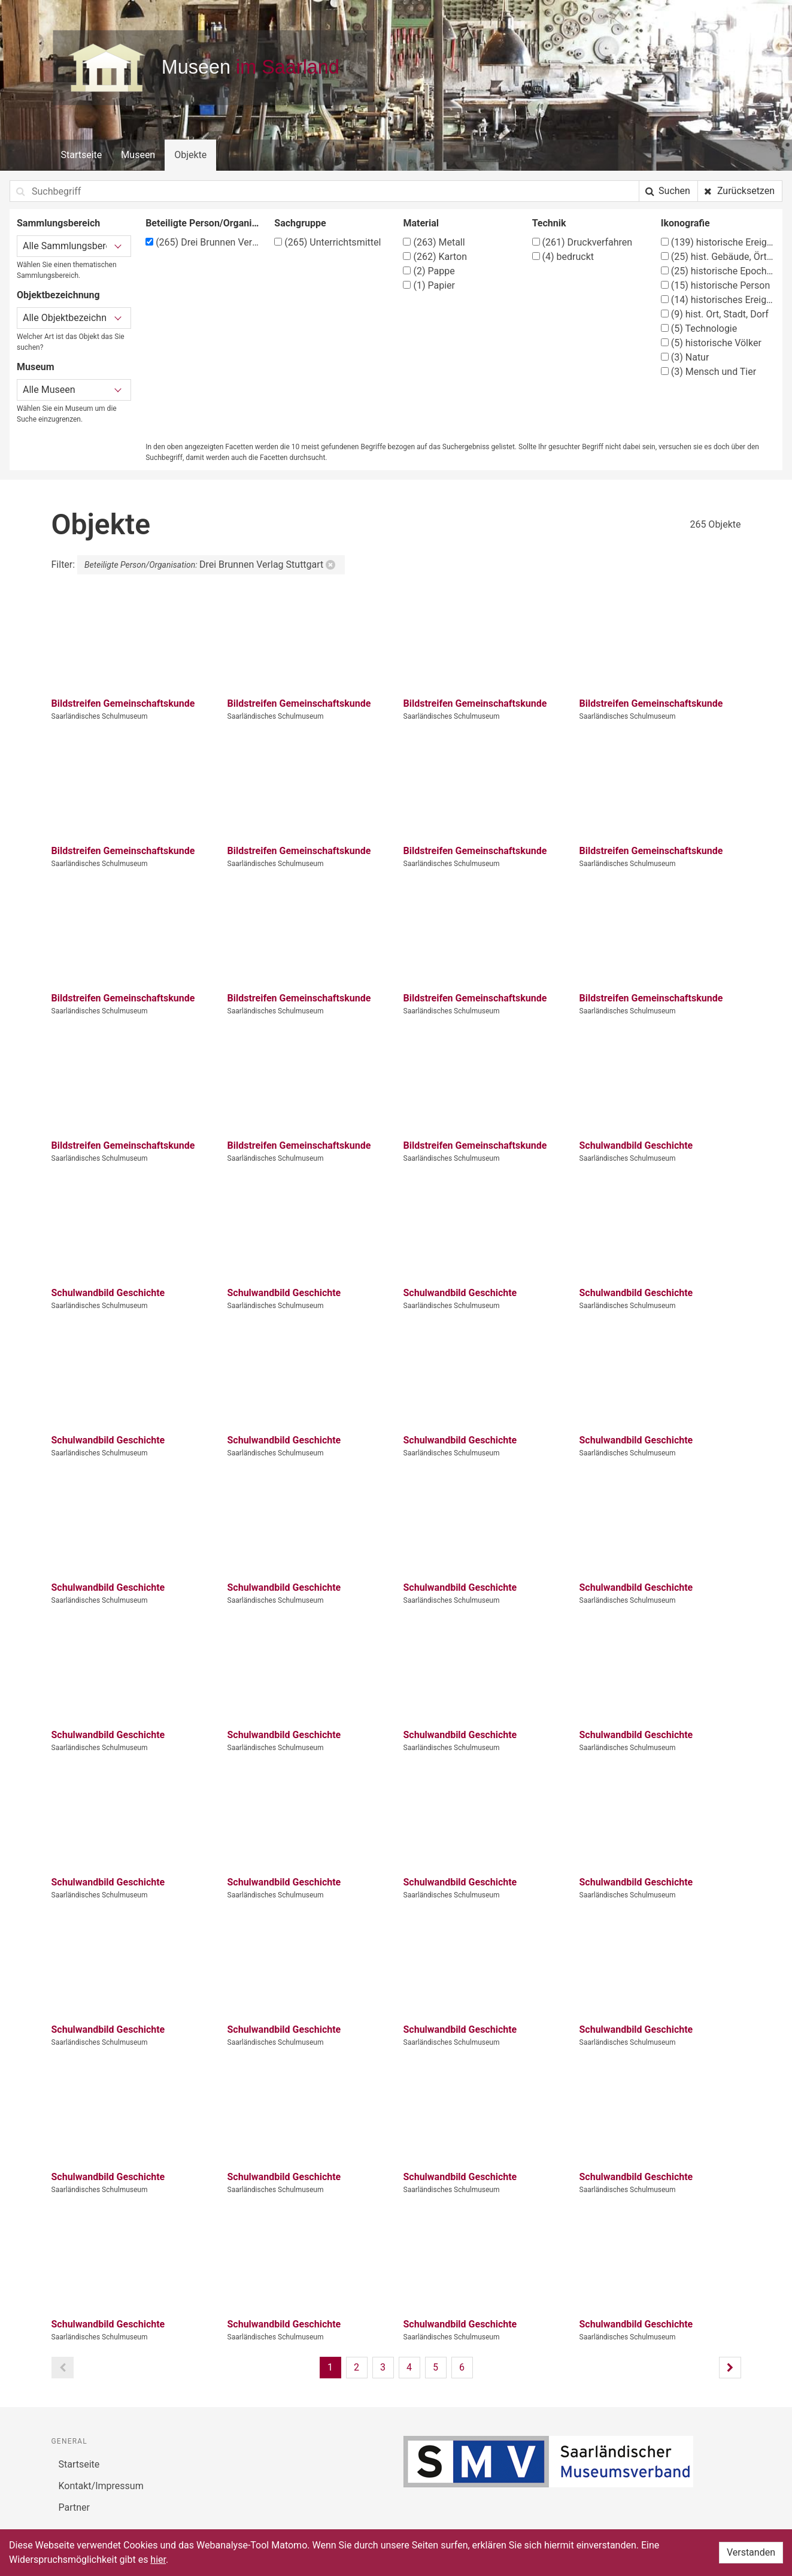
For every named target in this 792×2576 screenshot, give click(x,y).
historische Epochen (718, 271)
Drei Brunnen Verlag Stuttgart (202, 242)
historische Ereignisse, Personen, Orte (718, 242)
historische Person (715, 285)
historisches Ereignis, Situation (718, 299)
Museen (138, 155)
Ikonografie (685, 223)
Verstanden (751, 2552)
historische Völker (711, 343)
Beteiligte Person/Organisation (202, 223)
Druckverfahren (582, 242)
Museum (35, 367)
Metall (434, 242)
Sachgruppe (300, 223)
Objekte (190, 155)
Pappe (428, 271)
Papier (428, 285)
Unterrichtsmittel (327, 242)
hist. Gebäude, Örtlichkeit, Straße (718, 256)
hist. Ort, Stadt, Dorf (715, 314)
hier (158, 2559)
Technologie (699, 328)
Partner (74, 2507)
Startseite (81, 155)
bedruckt (563, 256)
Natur (685, 357)
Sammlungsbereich (58, 223)
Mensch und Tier (708, 371)
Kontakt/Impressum (101, 2486)
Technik (549, 223)
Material (421, 223)
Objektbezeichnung (58, 295)
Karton (435, 256)
